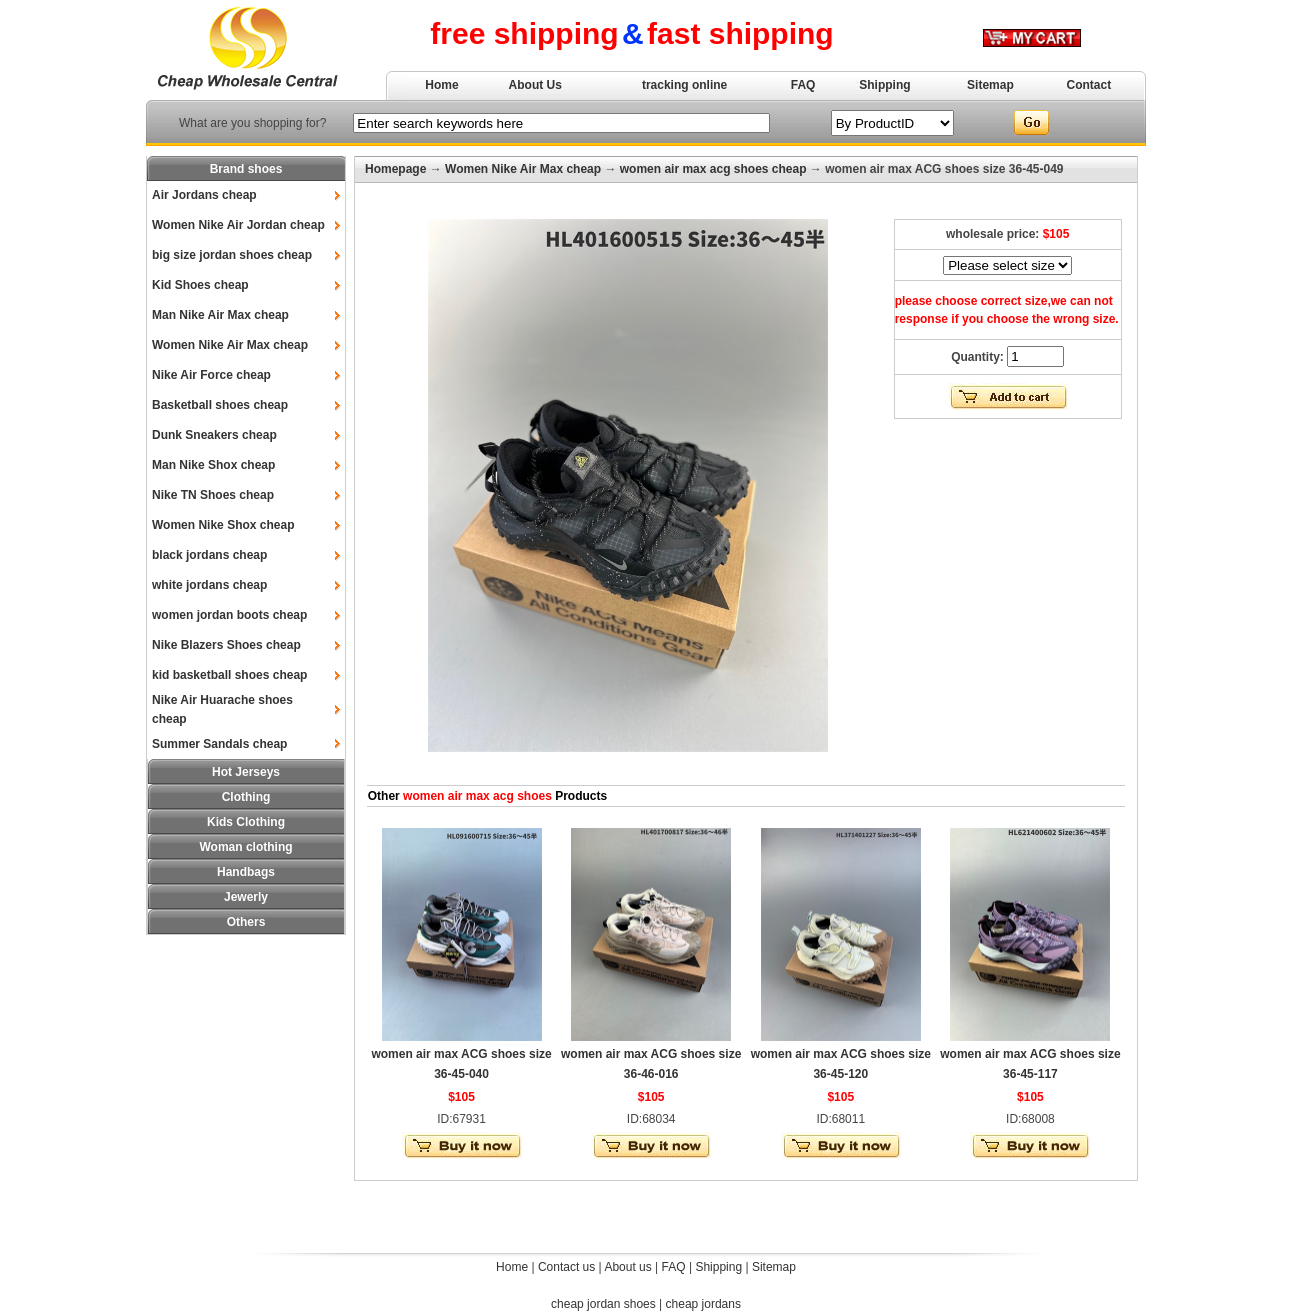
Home (441, 85)
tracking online (684, 85)
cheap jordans (703, 1304)
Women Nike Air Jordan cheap (238, 225)
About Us (535, 85)
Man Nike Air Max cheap (220, 315)
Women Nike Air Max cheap (230, 345)
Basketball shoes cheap (220, 405)
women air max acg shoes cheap (713, 169)
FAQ (803, 85)
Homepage (395, 169)
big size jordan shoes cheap (232, 255)
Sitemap (990, 85)
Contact (1089, 85)
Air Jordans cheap (204, 195)
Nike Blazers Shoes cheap (226, 645)
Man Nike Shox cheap (213, 465)
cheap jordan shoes (603, 1304)
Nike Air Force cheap (211, 375)
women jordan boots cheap (229, 615)
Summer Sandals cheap (219, 744)
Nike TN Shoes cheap (213, 495)
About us (627, 1267)
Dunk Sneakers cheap (214, 435)
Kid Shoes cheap (200, 285)
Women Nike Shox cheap (223, 525)
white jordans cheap (209, 585)
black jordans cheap (209, 555)
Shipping (884, 85)
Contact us (566, 1267)
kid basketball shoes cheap (229, 675)
